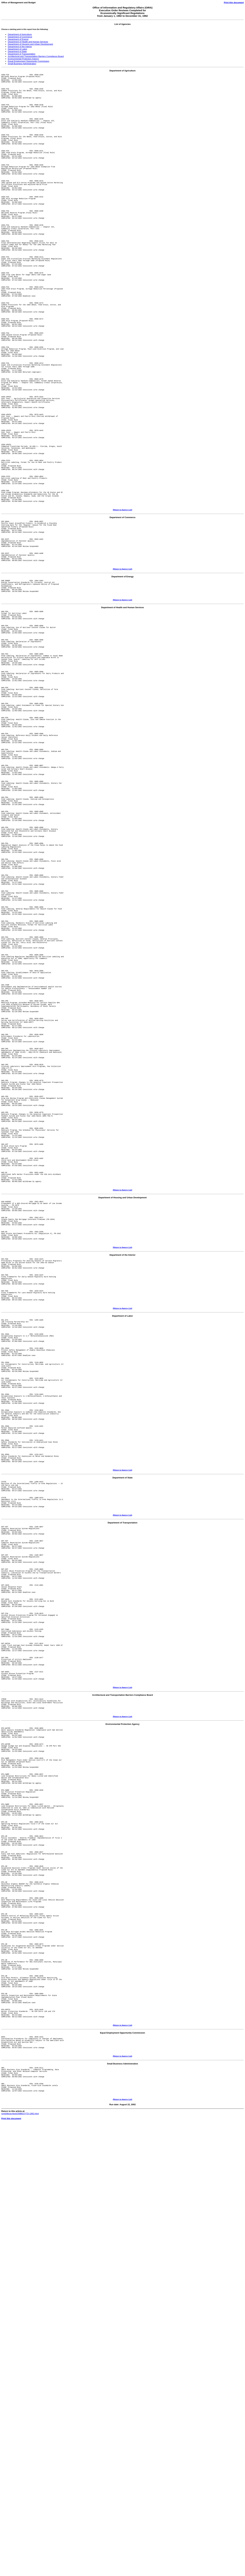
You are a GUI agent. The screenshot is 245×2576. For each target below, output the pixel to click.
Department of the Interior (20, 46)
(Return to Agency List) (122, 616)
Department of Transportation (21, 54)
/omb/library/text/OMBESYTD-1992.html (20, 2568)
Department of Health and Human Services (28, 41)
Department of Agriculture (20, 34)
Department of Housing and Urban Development (30, 44)
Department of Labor (17, 49)
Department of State (17, 51)
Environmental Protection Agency (23, 59)
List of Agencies (122, 24)
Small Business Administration (22, 63)
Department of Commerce (20, 37)
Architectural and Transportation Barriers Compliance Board (36, 56)
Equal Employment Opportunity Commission (28, 61)
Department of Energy (18, 39)
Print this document (234, 2)
